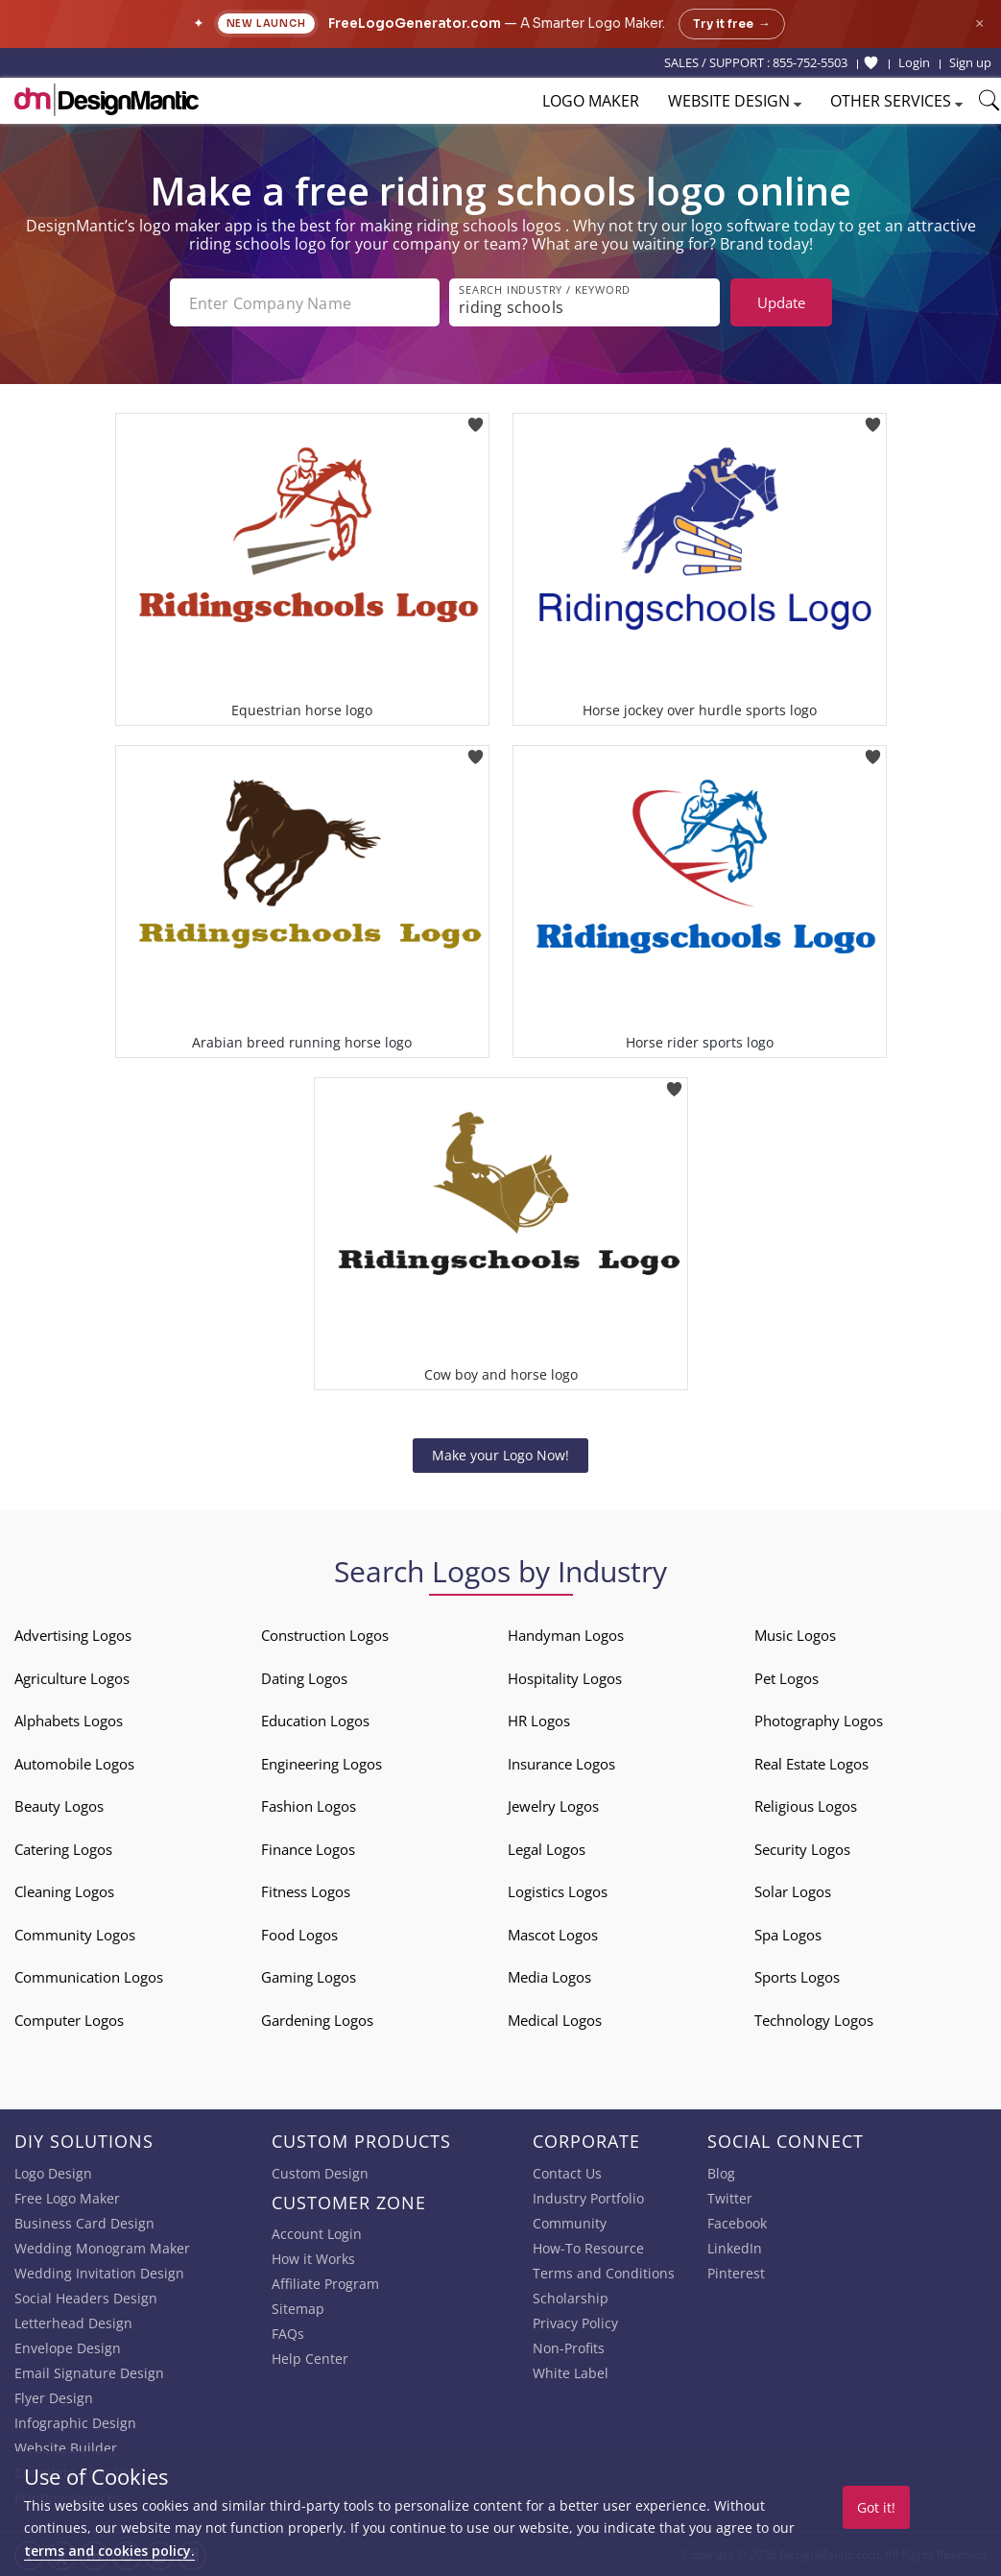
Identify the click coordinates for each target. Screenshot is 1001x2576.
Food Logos (299, 1934)
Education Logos (315, 1720)
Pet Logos (786, 1678)
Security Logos (802, 1849)
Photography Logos (818, 1720)
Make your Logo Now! (500, 1455)
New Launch (266, 23)
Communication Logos (88, 1976)
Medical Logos (555, 2020)
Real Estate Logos (811, 1763)
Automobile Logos (74, 1763)
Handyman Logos (566, 1635)
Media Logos (549, 1976)
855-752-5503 (810, 62)
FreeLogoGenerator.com (414, 23)
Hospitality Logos (565, 1678)
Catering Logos (63, 1849)
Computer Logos (69, 2020)
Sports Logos (797, 1976)
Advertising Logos (72, 1635)
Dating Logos (304, 1678)
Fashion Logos (308, 1806)
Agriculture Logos (72, 1678)
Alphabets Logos (68, 1720)
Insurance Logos (561, 1763)
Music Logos (795, 1635)
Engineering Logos (321, 1763)
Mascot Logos (553, 1934)
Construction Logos (325, 1635)
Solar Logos (792, 1891)
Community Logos (74, 1934)
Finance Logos (308, 1849)
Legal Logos (546, 1849)
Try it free (732, 24)
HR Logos (539, 1720)
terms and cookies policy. (109, 2550)
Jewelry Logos (553, 1806)
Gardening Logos (317, 2020)
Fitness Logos (305, 1891)
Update (781, 302)
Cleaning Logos (64, 1891)
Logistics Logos (558, 1891)
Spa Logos (788, 1934)
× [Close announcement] (979, 23)
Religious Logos (805, 1806)
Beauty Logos (59, 1806)
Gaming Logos (308, 1976)
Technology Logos (813, 2020)
